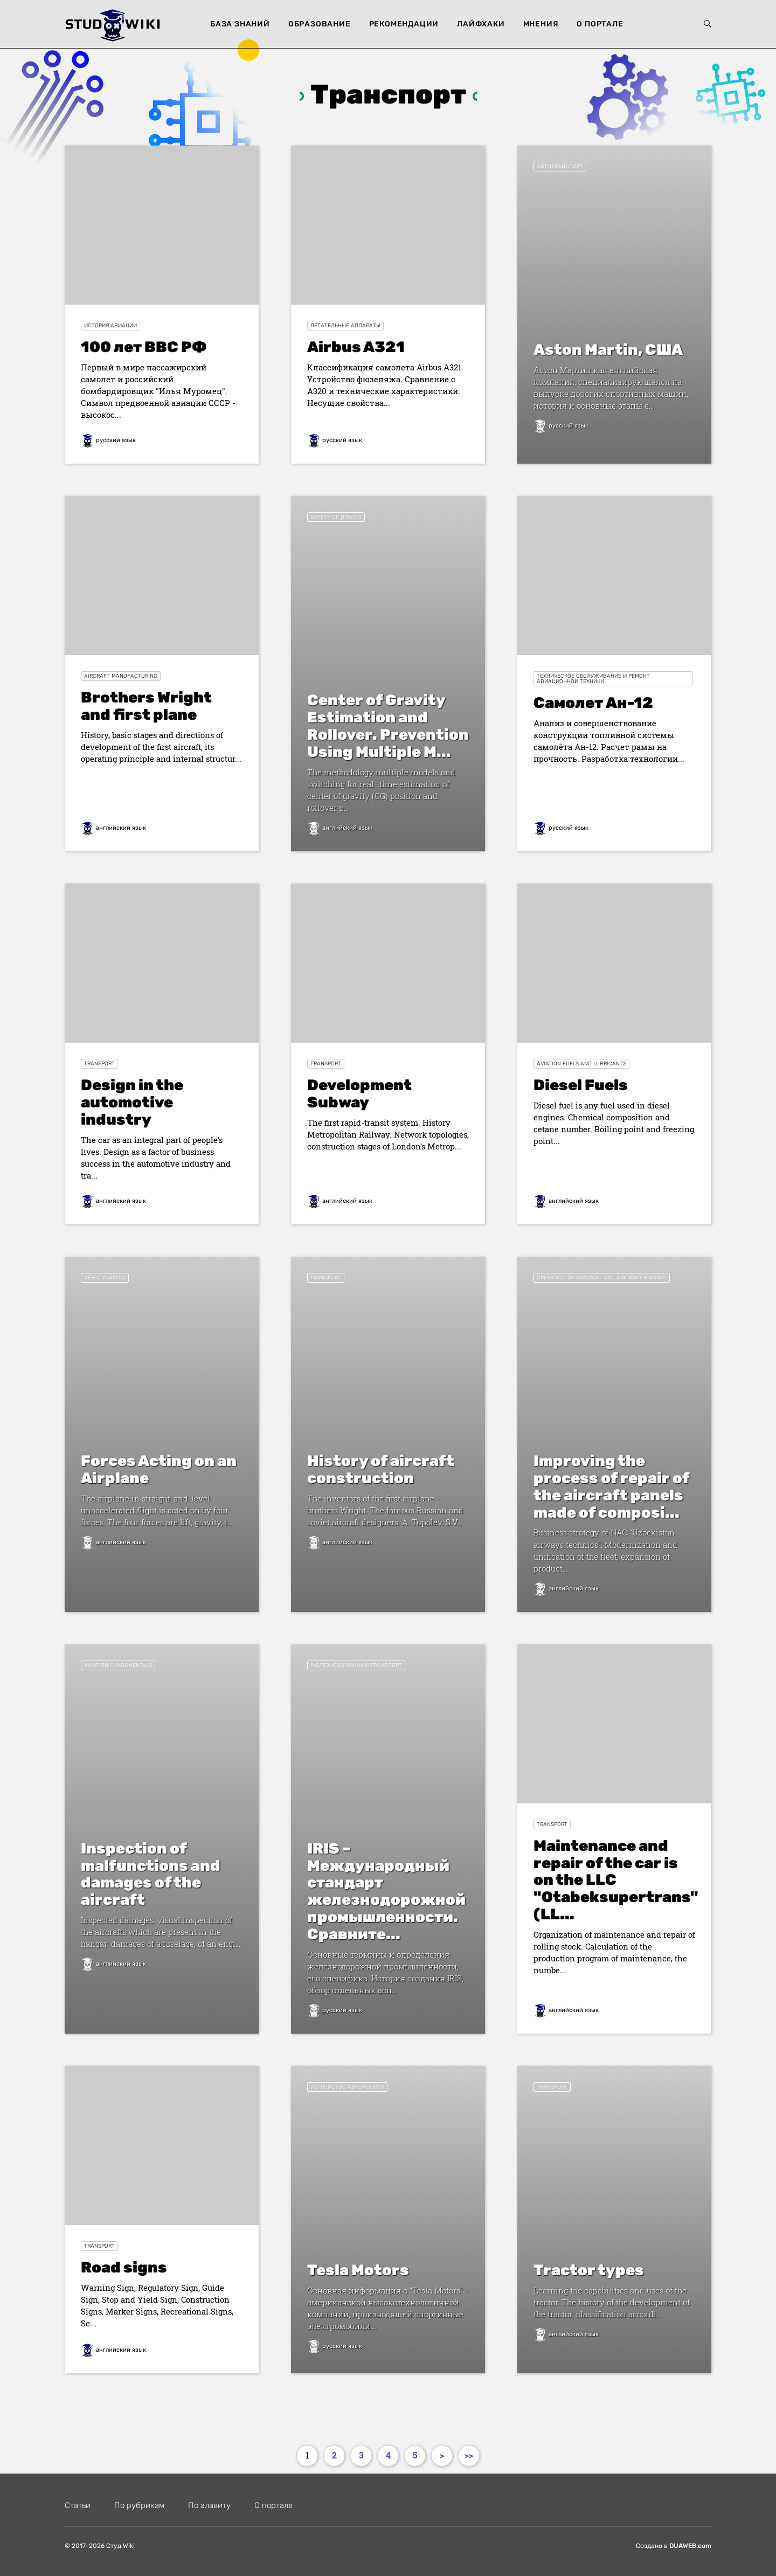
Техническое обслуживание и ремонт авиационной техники (593, 679)
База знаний (240, 24)
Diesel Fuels (581, 1085)
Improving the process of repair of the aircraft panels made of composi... (611, 1486)
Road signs (124, 2267)
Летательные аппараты (345, 325)
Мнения (541, 24)
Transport (99, 1063)
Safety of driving (336, 517)
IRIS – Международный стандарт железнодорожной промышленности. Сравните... (386, 1892)
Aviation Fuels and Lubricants (581, 1063)
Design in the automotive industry (132, 1102)
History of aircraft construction (380, 1469)
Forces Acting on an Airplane (159, 1469)
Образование (319, 24)
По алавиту (209, 2505)
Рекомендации (404, 24)
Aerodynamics (105, 1278)
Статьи (78, 2505)
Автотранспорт (560, 166)
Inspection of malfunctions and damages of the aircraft (150, 1874)
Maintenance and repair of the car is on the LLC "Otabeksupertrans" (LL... (616, 1880)
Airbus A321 (356, 347)
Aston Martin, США (608, 350)
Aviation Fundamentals (118, 1665)
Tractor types (589, 2270)
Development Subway (359, 1093)
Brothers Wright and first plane (146, 706)
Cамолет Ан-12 (593, 703)
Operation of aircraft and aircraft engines (602, 1278)
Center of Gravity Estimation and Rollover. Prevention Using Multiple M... (388, 726)
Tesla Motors (358, 2270)
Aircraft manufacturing (120, 676)
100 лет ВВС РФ (144, 347)
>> (469, 2455)
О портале (600, 24)
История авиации (110, 325)
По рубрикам (139, 2505)
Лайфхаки (480, 24)
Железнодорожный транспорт (356, 1665)
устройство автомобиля (347, 2087)
